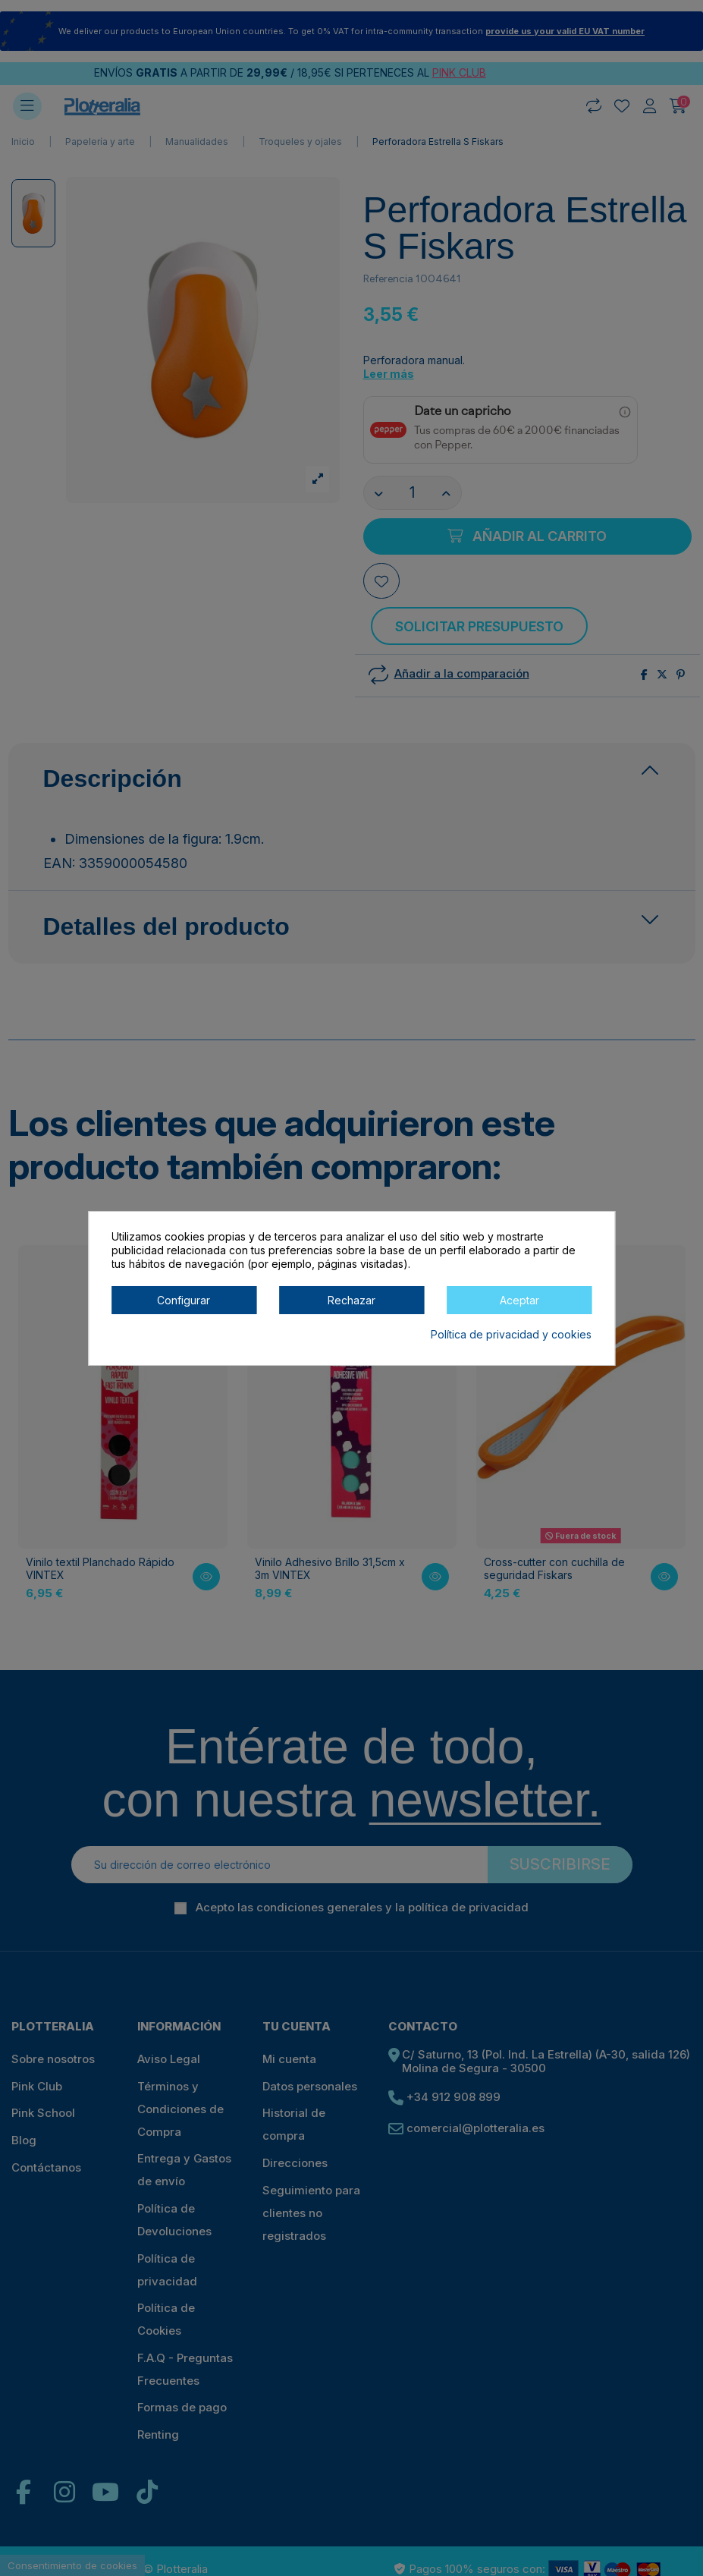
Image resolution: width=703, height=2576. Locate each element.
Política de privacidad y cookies (511, 1334)
